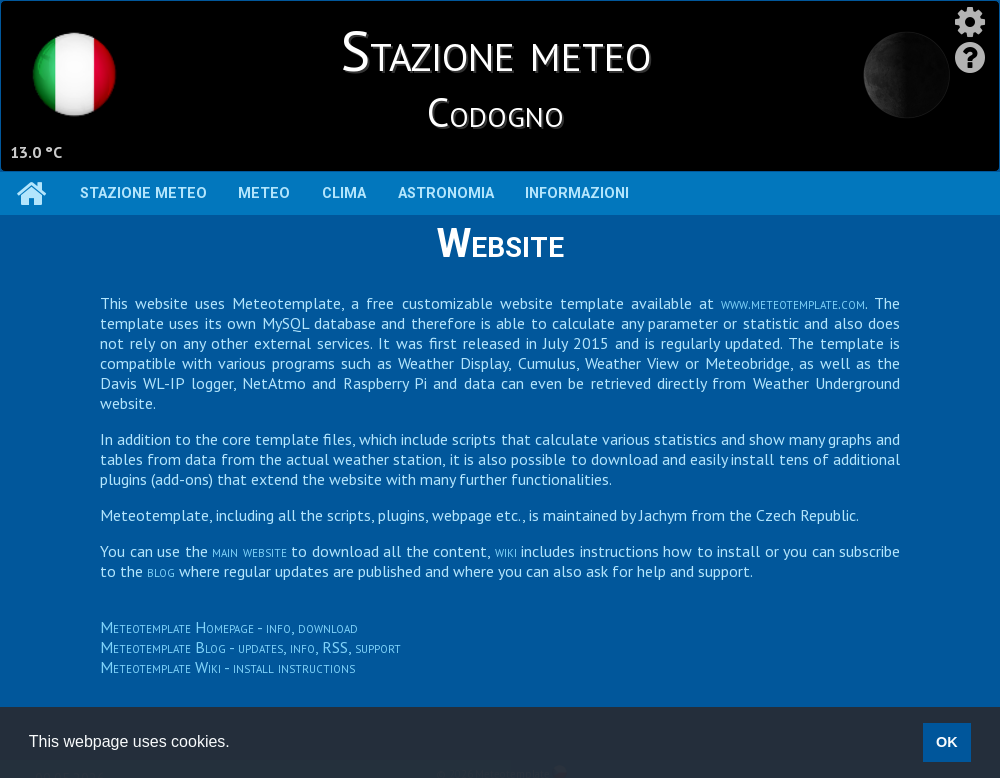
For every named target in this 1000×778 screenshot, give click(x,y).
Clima (344, 193)
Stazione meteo (143, 193)
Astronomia (446, 193)
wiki (506, 551)
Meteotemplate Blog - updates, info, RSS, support (250, 647)
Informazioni (577, 193)
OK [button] (947, 742)
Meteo (264, 193)
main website (249, 551)
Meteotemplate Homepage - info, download (229, 627)
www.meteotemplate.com (793, 303)
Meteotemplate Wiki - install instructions (227, 667)
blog (161, 571)
